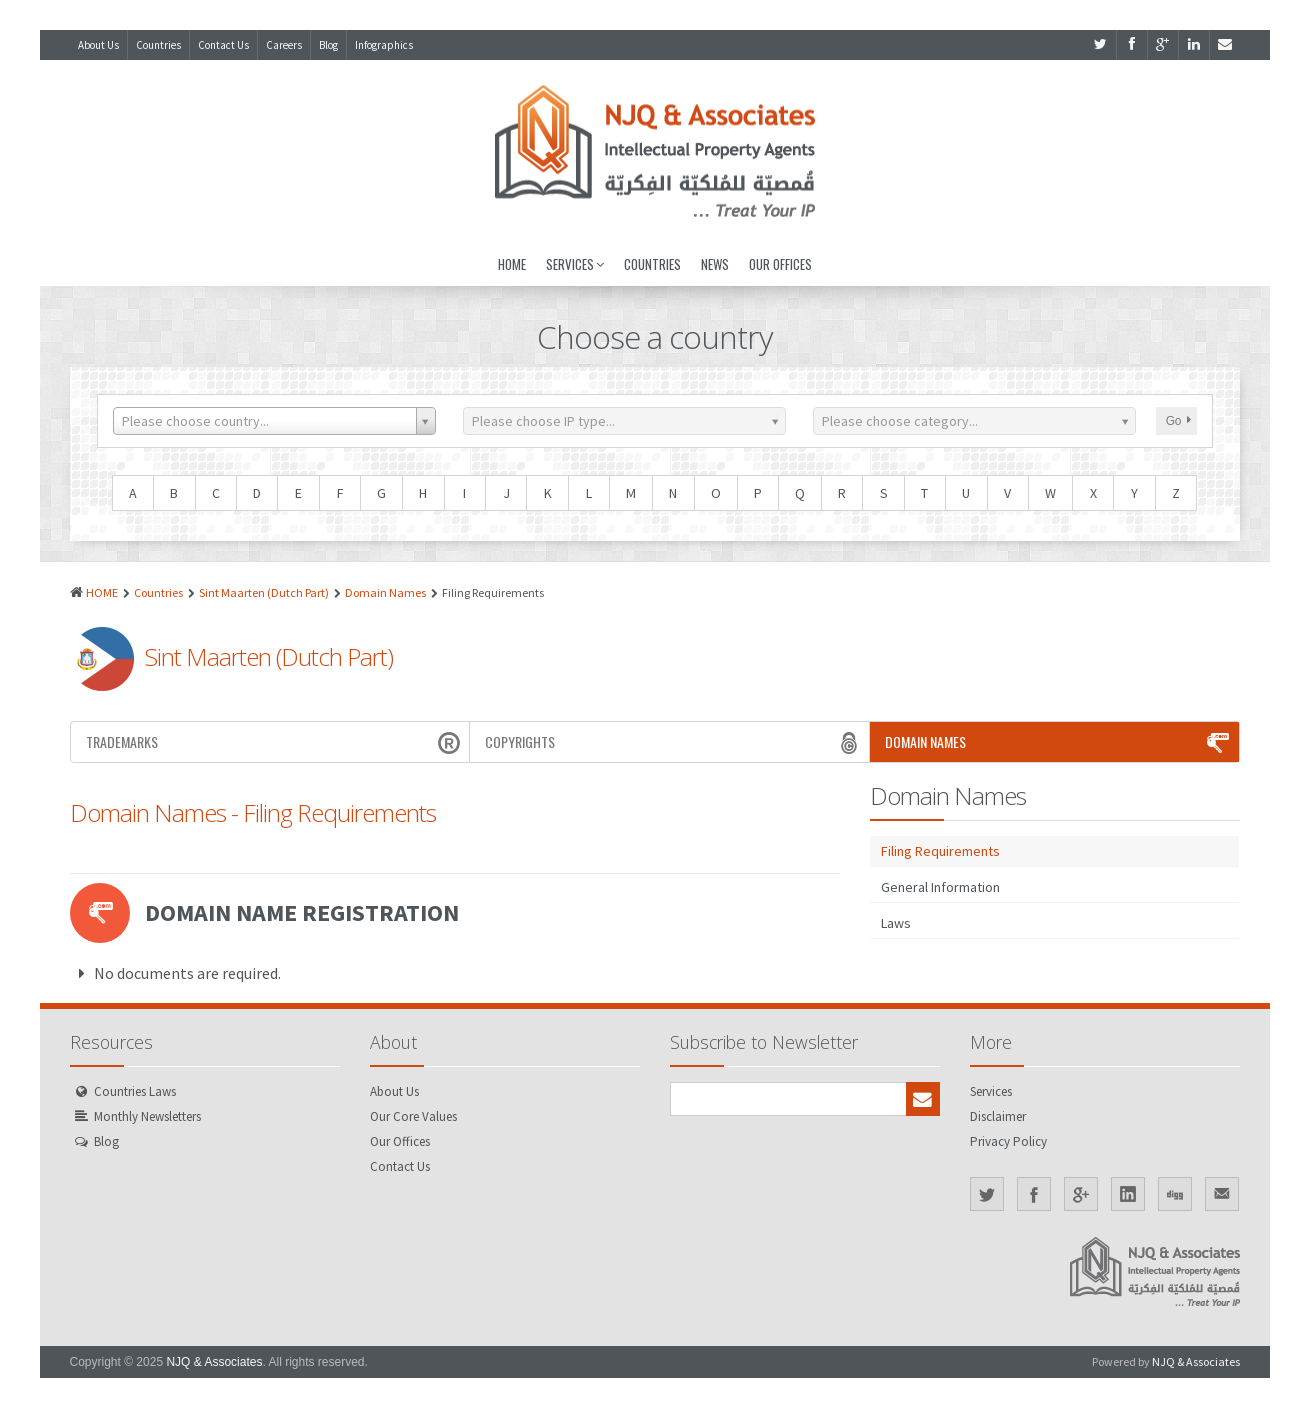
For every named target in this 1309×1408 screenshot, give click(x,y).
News (715, 264)
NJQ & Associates (214, 1362)
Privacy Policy (1008, 1141)
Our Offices (780, 264)
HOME (102, 592)
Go (1178, 421)
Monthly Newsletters (147, 1116)
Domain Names (385, 592)
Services (575, 264)
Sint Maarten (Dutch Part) (264, 592)
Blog (328, 45)
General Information (940, 887)
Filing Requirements (940, 851)
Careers (284, 45)
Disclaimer (998, 1116)
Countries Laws (135, 1091)
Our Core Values (413, 1116)
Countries (158, 45)
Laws (896, 923)
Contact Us (223, 45)
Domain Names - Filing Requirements (253, 812)
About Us (98, 45)
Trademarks (275, 742)
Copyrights (674, 742)
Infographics (384, 45)
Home (512, 264)
